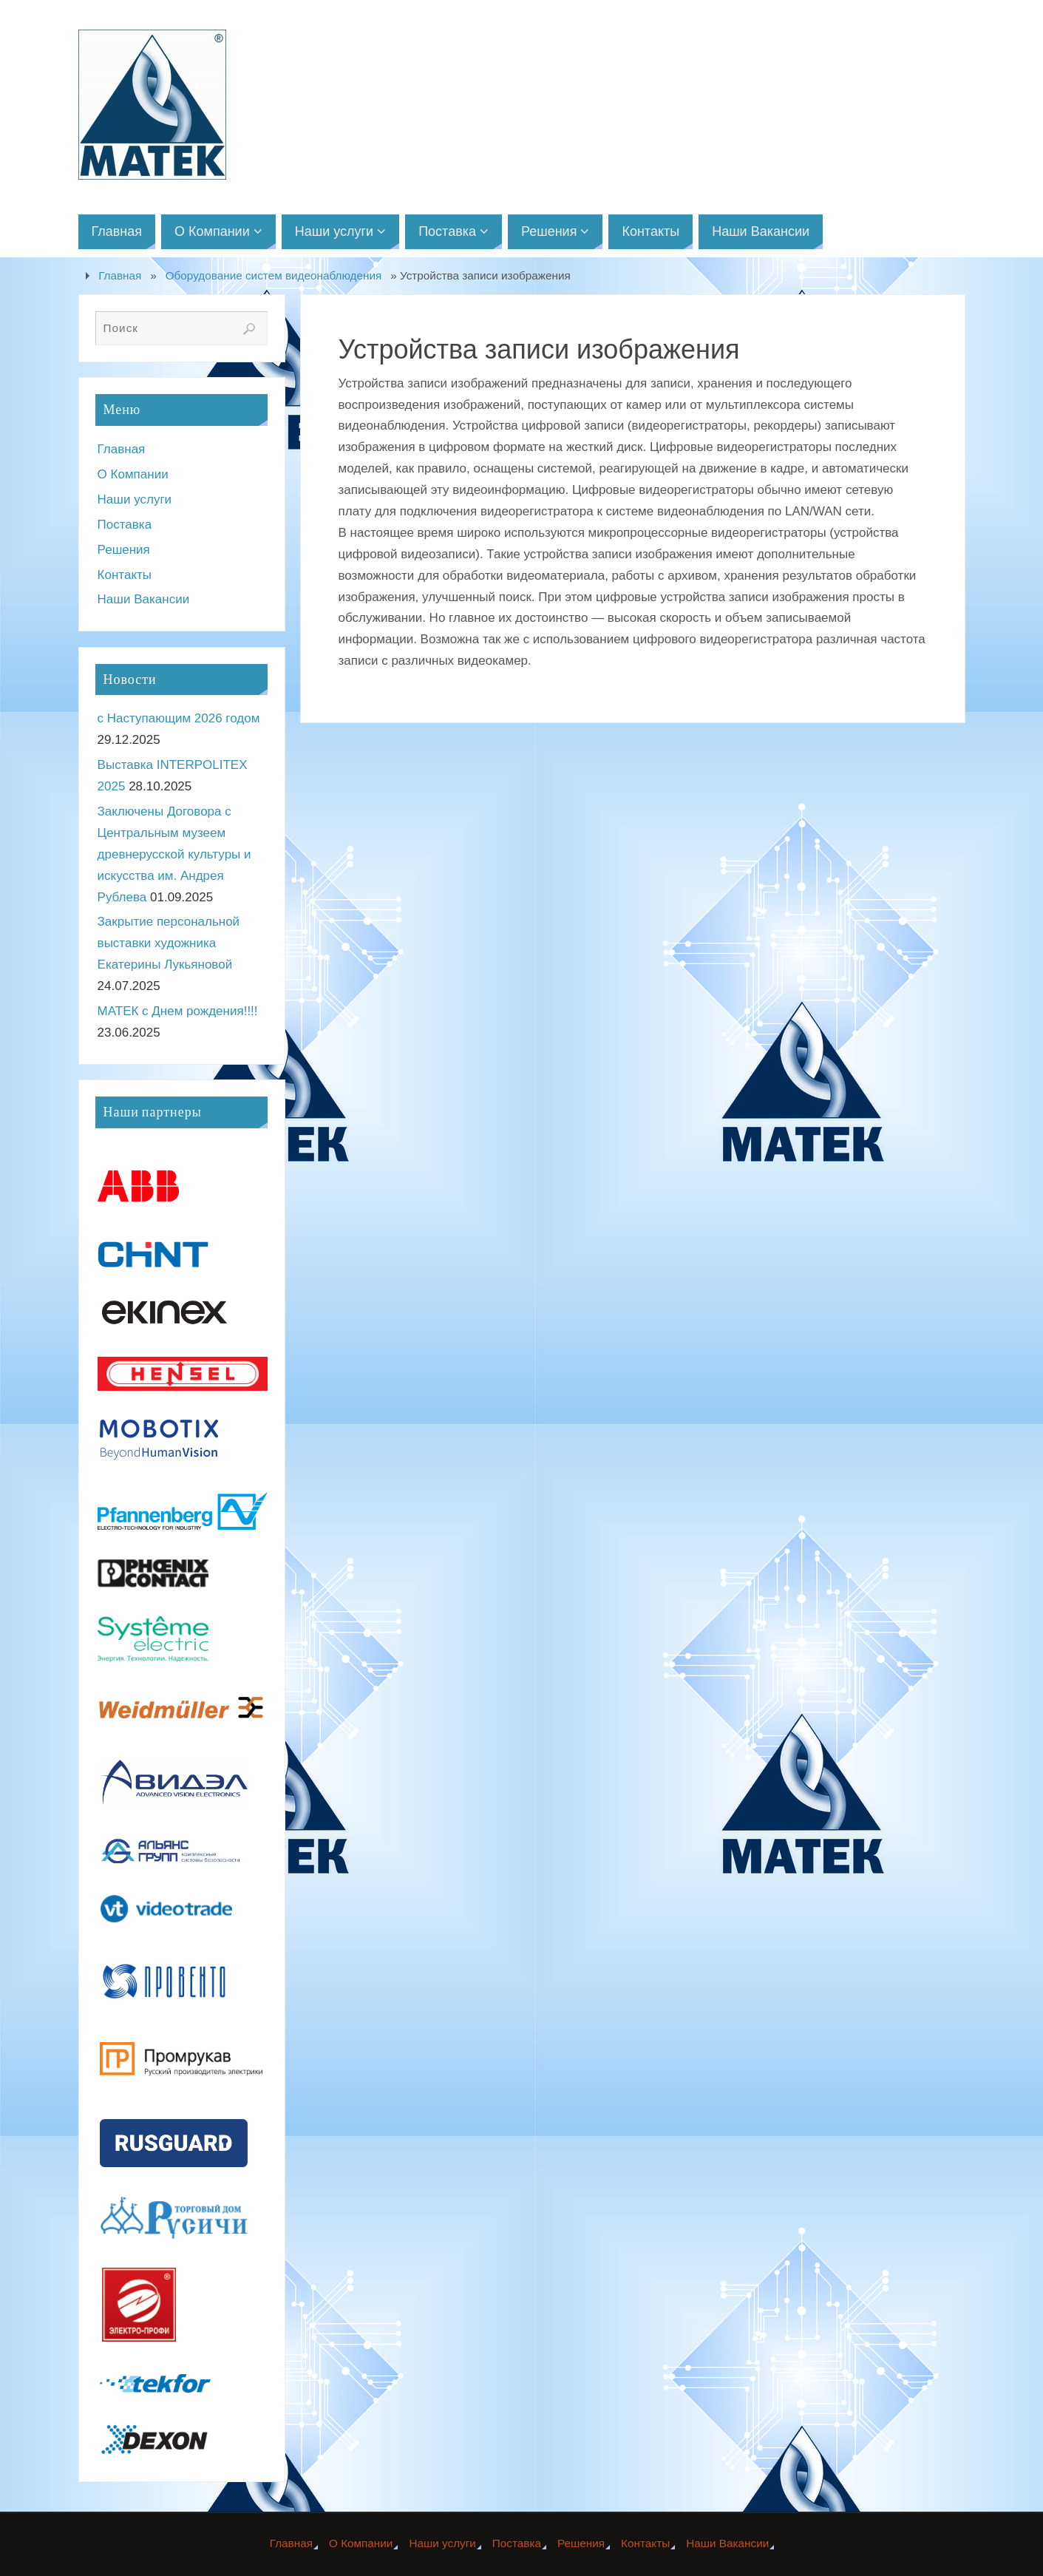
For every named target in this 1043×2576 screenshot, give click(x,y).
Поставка (125, 525)
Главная (119, 275)
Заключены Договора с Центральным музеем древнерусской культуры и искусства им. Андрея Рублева (174, 854)
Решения (124, 550)
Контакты (125, 575)
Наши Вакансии (144, 599)
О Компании (133, 474)
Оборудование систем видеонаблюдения (274, 275)
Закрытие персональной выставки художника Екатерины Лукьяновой (169, 943)
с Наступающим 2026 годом (179, 718)
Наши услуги (135, 499)
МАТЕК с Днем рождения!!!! (178, 1011)
